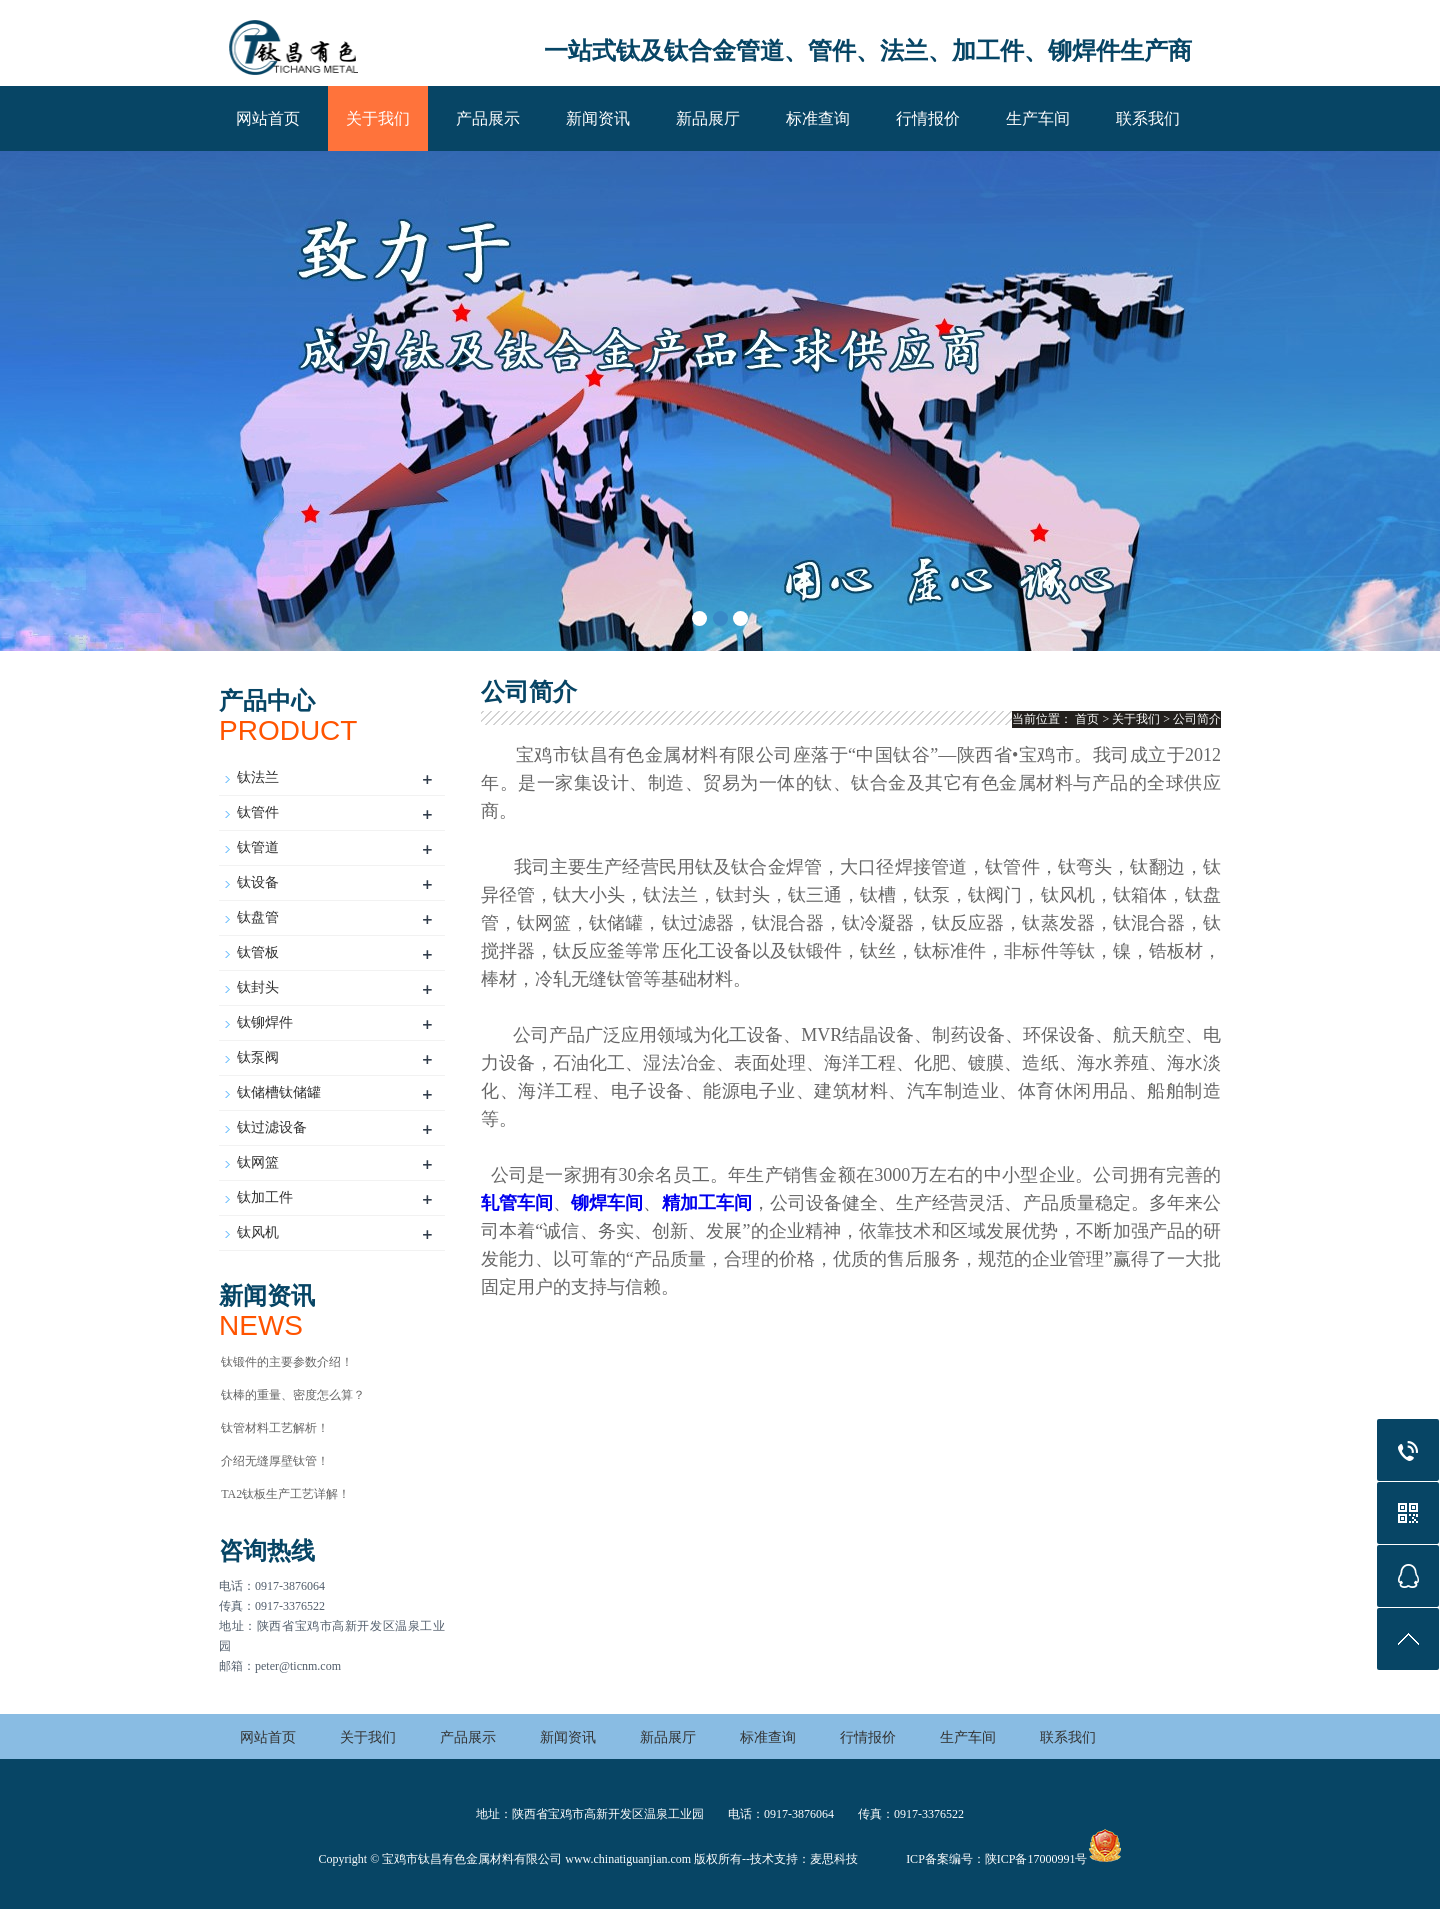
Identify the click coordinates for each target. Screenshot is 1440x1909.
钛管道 (258, 847)
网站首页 (268, 118)
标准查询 (818, 118)
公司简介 (1197, 719)
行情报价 (928, 118)
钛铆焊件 (265, 1022)
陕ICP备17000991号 (1036, 1859)
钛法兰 (258, 777)
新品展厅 (708, 118)
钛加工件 (265, 1197)
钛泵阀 (258, 1057)
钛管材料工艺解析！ (275, 1428)
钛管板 (258, 952)
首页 (1087, 719)
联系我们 (1148, 118)
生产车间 (1038, 118)
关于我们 (378, 118)
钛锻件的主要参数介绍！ (287, 1362)
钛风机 (258, 1232)
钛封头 (258, 987)
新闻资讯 (598, 118)
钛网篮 (258, 1162)
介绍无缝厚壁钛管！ (275, 1461)
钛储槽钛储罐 (279, 1092)
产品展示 (488, 118)
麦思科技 (834, 1859)
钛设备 (258, 882)
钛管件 (258, 812)
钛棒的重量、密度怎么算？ (293, 1395)
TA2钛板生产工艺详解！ (285, 1494)
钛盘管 (258, 917)
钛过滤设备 (272, 1127)
